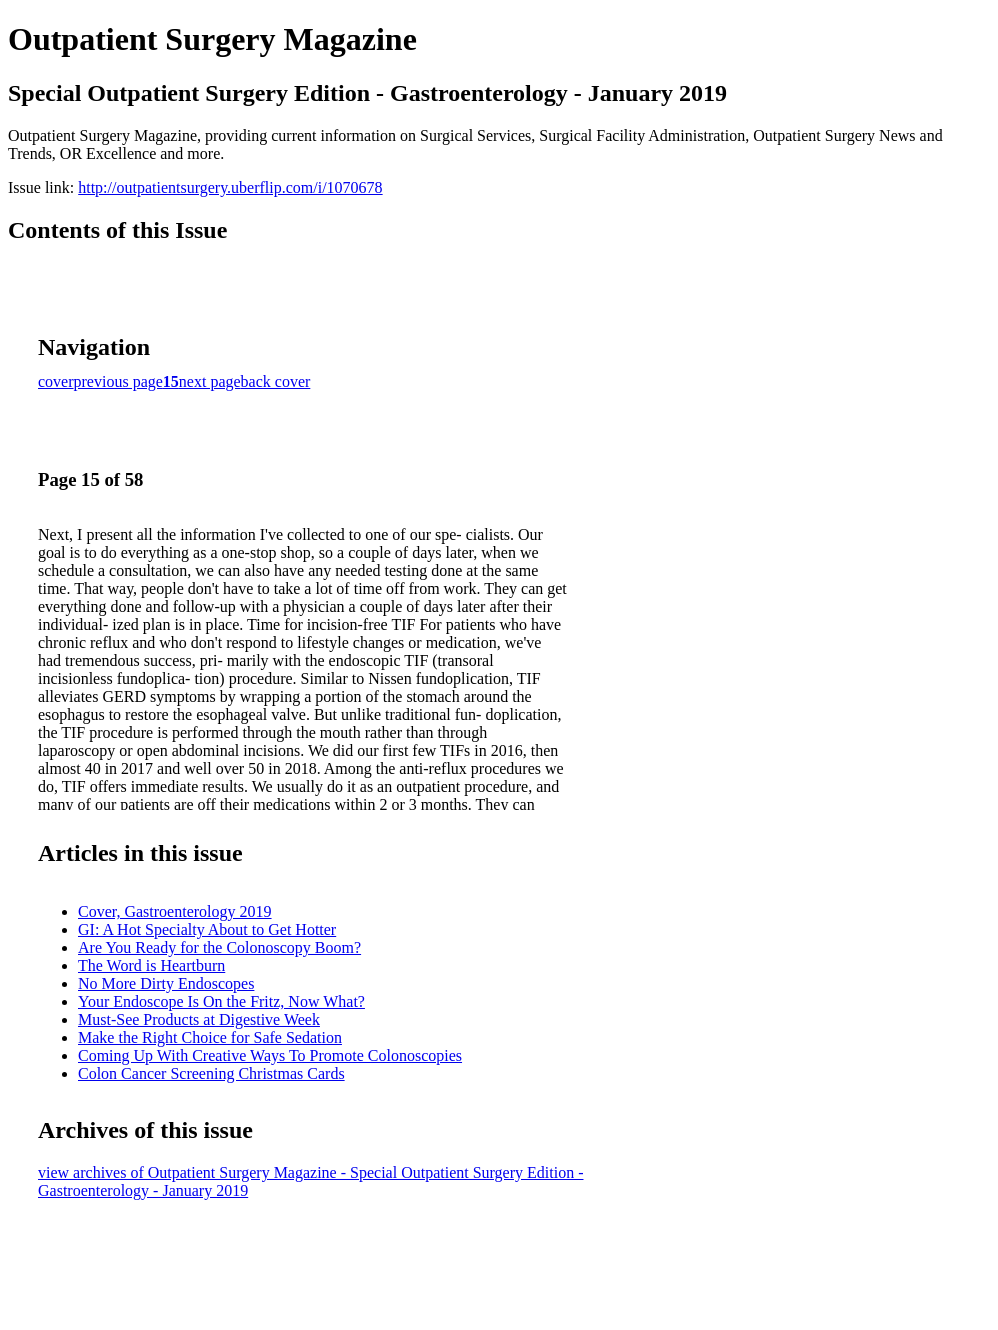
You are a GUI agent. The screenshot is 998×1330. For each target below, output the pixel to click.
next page (210, 381)
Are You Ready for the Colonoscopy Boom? (219, 947)
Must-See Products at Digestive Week (199, 1019)
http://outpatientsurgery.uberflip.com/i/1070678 (230, 187)
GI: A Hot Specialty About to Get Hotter (207, 929)
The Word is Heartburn (151, 965)
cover (56, 381)
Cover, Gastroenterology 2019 (175, 911)
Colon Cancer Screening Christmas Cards (211, 1073)
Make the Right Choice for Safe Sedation (210, 1037)
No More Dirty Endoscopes (166, 983)
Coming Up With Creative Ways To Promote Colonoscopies (270, 1055)
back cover (276, 381)
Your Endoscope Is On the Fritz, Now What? (221, 1001)
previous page (118, 381)
